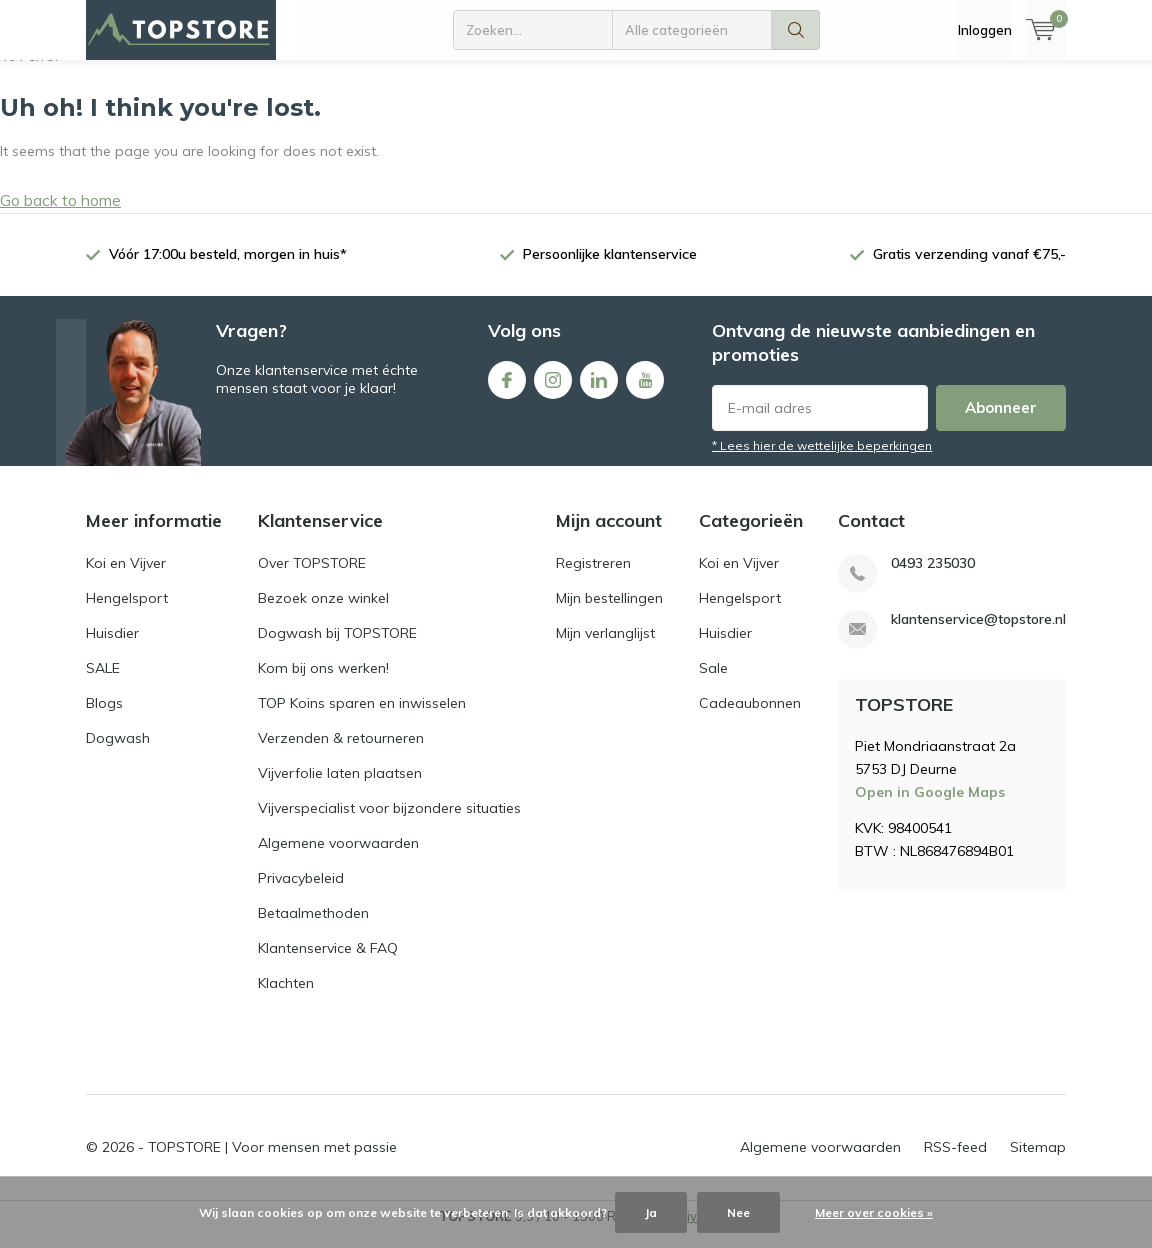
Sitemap (1038, 1162)
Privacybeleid (301, 893)
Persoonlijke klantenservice (610, 269)
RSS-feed (955, 1162)
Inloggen (985, 30)
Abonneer (1001, 422)
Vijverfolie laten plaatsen (340, 788)
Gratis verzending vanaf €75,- (969, 269)
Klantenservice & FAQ (328, 963)
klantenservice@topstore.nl (978, 634)
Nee (738, 1212)
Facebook (507, 390)
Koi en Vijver (126, 578)
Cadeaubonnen (750, 718)
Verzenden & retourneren (341, 753)
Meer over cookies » (874, 1212)
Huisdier (112, 648)
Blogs (104, 718)
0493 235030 (933, 578)
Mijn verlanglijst (605, 648)
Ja (651, 1212)
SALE (103, 683)
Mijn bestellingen (609, 613)
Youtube (645, 390)
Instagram (553, 390)
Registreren (593, 578)
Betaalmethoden (313, 928)
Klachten (286, 998)
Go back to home (60, 215)
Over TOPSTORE (312, 578)
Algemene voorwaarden (338, 858)
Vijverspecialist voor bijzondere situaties (389, 823)
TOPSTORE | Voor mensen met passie (272, 1162)
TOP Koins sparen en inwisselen (362, 718)
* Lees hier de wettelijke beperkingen (822, 460)
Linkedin (599, 390)
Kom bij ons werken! (323, 683)
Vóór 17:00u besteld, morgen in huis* (228, 269)
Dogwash (118, 753)
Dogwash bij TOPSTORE (337, 648)
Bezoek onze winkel (323, 613)
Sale (713, 683)
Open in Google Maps (930, 807)
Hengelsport (127, 613)
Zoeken (796, 30)
